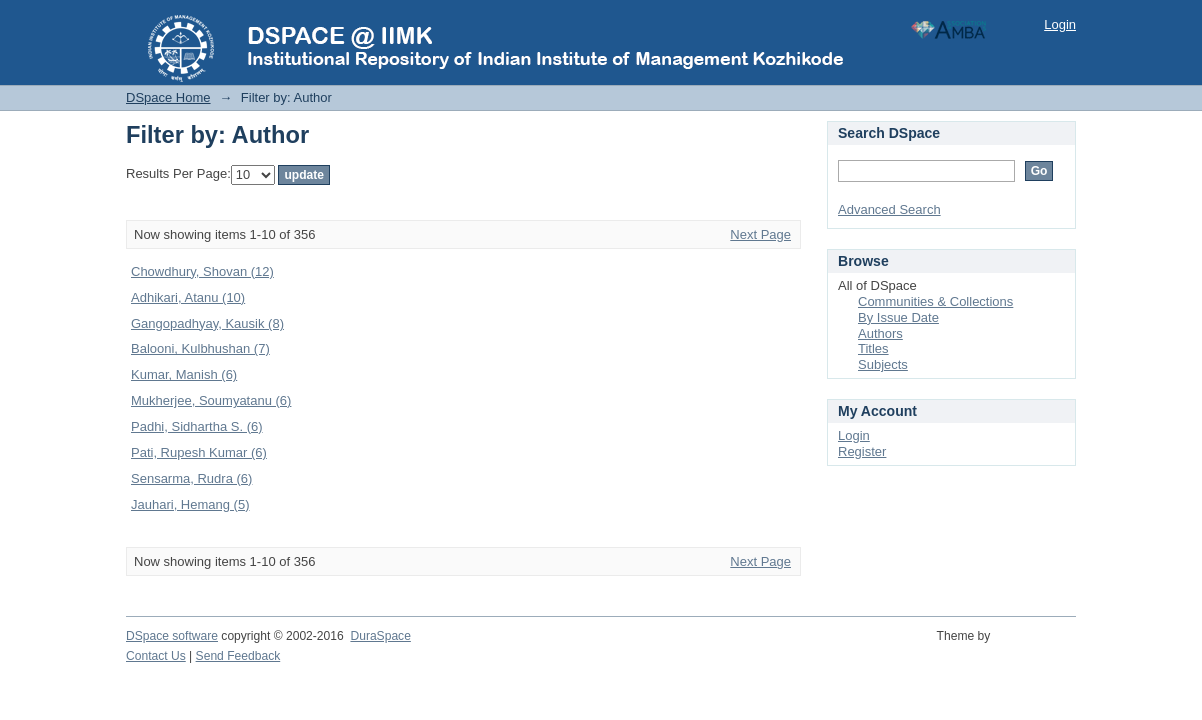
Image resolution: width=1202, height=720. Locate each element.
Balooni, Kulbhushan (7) (200, 348)
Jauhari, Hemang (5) (190, 504)
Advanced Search (889, 209)
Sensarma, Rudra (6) (191, 478)
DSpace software (172, 636)
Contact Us (156, 656)
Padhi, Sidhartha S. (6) (197, 426)
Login (1060, 24)
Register (862, 451)
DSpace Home (168, 97)
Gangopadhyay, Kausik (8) (207, 323)
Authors (880, 333)
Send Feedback (238, 656)
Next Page (760, 234)
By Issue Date (898, 317)
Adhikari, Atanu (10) (188, 297)
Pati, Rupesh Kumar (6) (199, 452)
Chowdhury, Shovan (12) (202, 271)
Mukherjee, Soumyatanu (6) (211, 400)
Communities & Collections (935, 301)
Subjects (883, 364)
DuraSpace (380, 636)
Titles (873, 348)
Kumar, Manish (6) (184, 374)
